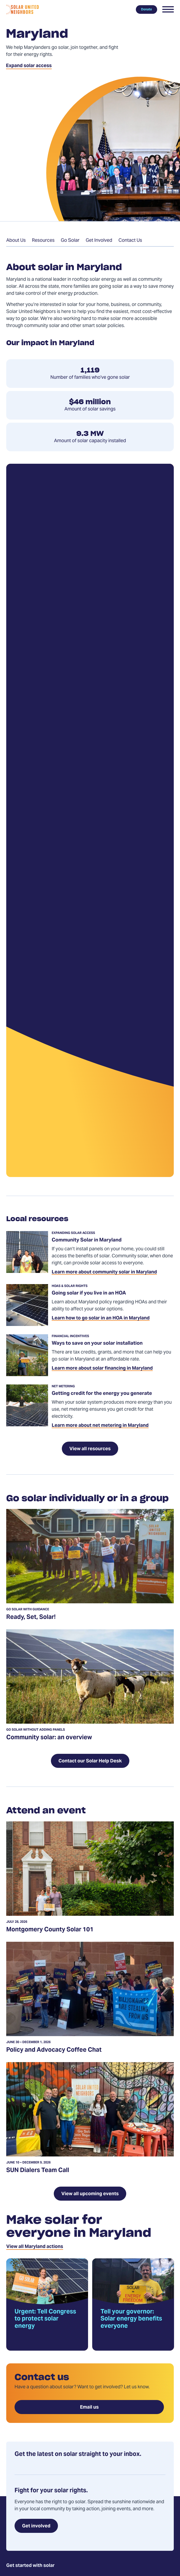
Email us (89, 2407)
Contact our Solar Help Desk (90, 1761)
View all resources (90, 1449)
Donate (146, 9)
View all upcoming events (90, 2194)
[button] (168, 9)
